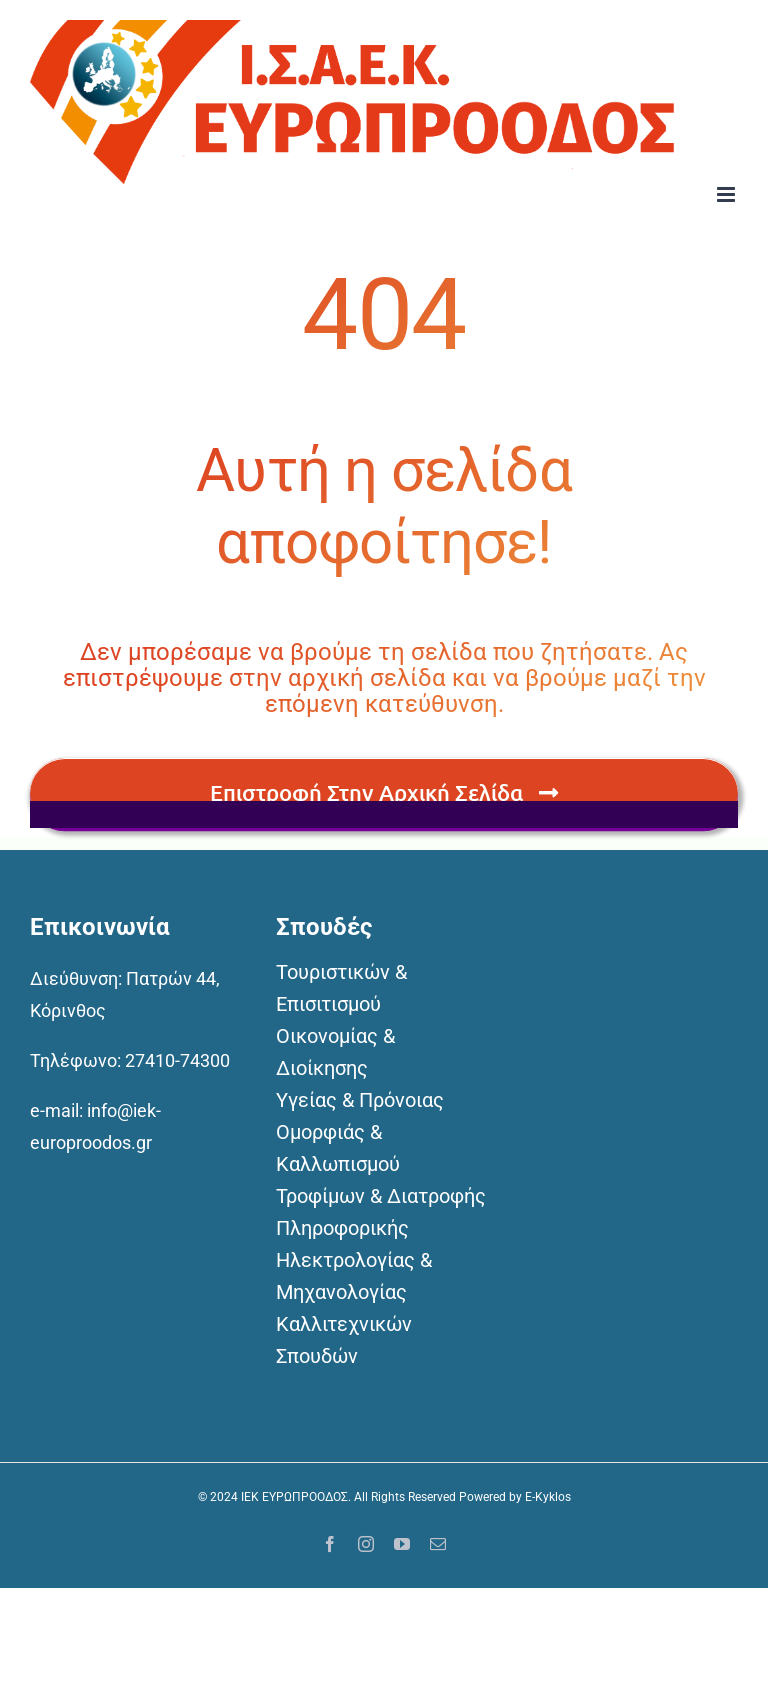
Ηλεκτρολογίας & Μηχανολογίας (354, 1276)
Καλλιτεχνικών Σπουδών (344, 1340)
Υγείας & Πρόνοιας (360, 1100)
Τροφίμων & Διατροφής (381, 1196)
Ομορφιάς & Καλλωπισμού (338, 1148)
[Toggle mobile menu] (727, 194)
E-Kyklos (548, 1497)
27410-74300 (177, 1060)
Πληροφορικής (342, 1228)
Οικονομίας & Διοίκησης (335, 1052)
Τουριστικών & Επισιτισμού (341, 988)
